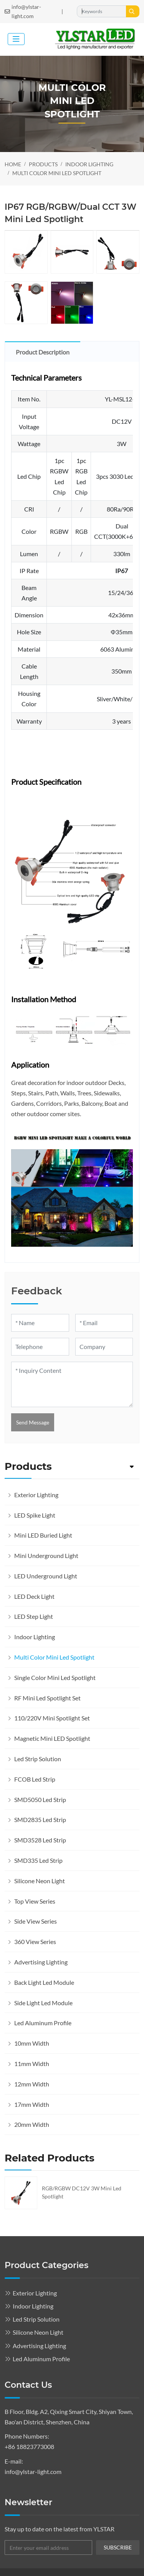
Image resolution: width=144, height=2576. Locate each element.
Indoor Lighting (34, 1636)
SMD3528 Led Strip (40, 1840)
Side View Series (35, 1921)
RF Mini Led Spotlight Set (47, 1698)
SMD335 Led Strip (38, 1860)
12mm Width (31, 2084)
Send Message (32, 1422)
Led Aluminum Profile (42, 2022)
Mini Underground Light (46, 1555)
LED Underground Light (45, 1576)
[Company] (104, 1347)
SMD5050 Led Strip (40, 1799)
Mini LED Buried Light (43, 1535)
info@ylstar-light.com (26, 11)
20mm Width (31, 2124)
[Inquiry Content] (72, 1384)
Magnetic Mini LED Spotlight (52, 1738)
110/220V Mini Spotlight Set (52, 1718)
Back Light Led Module (44, 1982)
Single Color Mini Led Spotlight (55, 1677)
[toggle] (16, 39)
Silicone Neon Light (39, 1880)
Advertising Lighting (41, 1962)
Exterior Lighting (36, 1494)
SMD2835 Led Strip (40, 1819)
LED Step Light (33, 1616)
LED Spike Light (34, 1515)
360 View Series (35, 1941)
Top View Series (34, 1901)
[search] (132, 11)
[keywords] (102, 11)
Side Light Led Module (43, 2002)
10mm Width (31, 2043)
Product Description (43, 352)
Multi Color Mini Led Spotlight (54, 1657)
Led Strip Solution (37, 1758)
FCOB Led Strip (34, 1779)
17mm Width (31, 2104)
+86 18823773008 (29, 2446)
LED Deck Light (34, 1596)
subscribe (118, 2547)
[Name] (40, 1323)
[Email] (104, 1323)
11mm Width (31, 2063)
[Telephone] (40, 1347)
